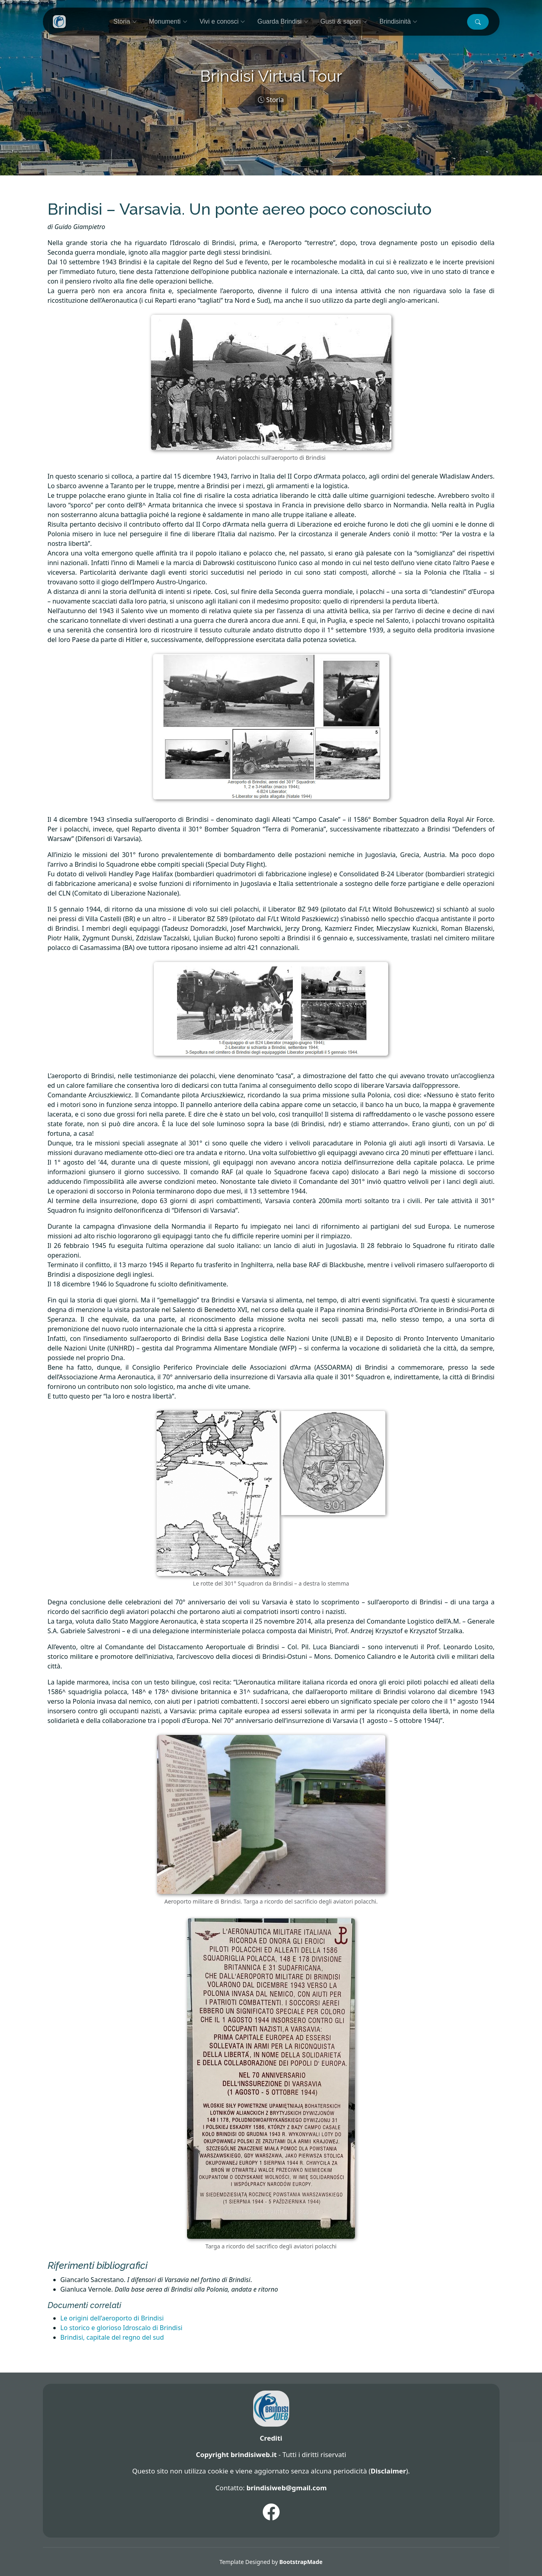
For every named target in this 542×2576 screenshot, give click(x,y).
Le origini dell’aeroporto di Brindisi (112, 2318)
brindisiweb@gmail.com (286, 2487)
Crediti (271, 2438)
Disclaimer (388, 2470)
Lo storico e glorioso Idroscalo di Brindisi (121, 2327)
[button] (478, 22)
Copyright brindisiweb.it (236, 2454)
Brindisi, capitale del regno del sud (112, 2337)
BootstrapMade (300, 2562)
